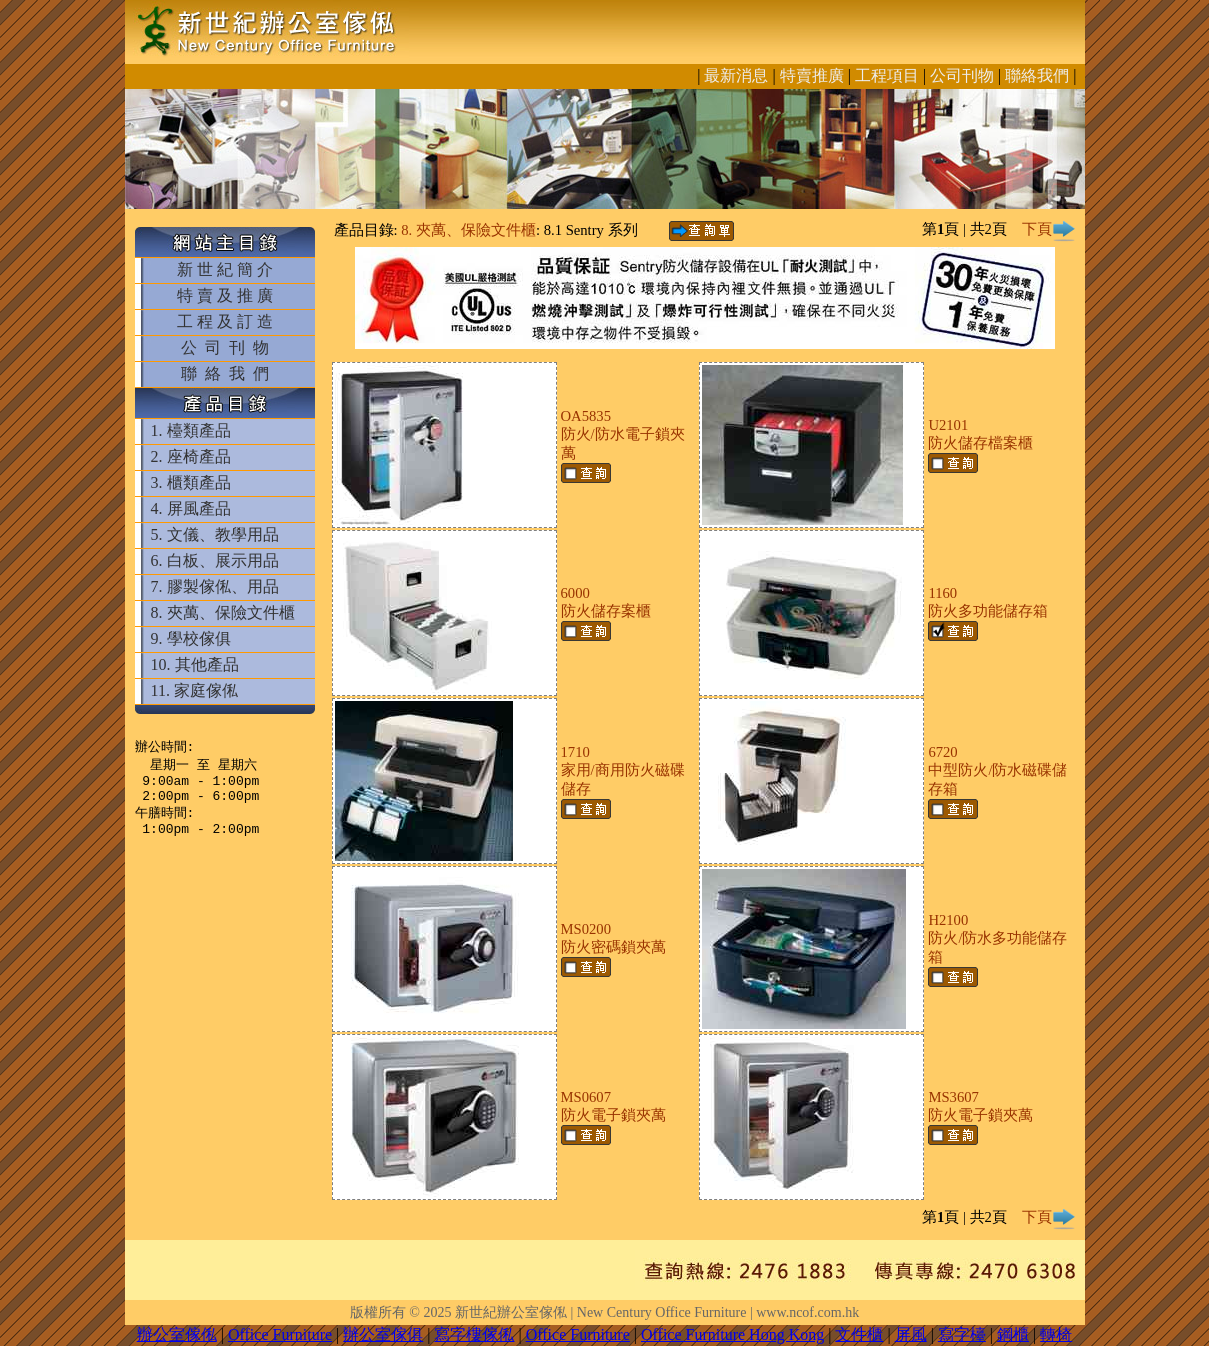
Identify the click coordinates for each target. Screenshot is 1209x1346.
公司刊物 (962, 75)
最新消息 (736, 75)
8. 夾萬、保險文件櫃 (223, 612)
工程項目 (887, 75)
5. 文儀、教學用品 (215, 534)
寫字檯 (962, 1334)
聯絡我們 (1037, 75)
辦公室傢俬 (177, 1334)
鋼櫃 (1013, 1334)
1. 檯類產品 (191, 430)
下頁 (1049, 229)
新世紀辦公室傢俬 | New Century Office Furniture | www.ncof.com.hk (657, 1312)
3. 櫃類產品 (191, 482)
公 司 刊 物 (225, 347)
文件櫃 (859, 1334)
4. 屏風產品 (191, 508)
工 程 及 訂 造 (225, 321)
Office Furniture (280, 1334)
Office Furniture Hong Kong (732, 1334)
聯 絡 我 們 (225, 373)
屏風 (911, 1334)
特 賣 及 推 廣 (225, 295)
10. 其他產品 (195, 664)
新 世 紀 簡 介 (225, 269)
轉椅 (1056, 1334)
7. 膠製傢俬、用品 (215, 586)
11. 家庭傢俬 (194, 690)
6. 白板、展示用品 (215, 560)
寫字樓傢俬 (474, 1334)
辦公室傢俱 (383, 1334)
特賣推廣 (812, 75)
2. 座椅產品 (191, 456)
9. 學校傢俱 (191, 638)
